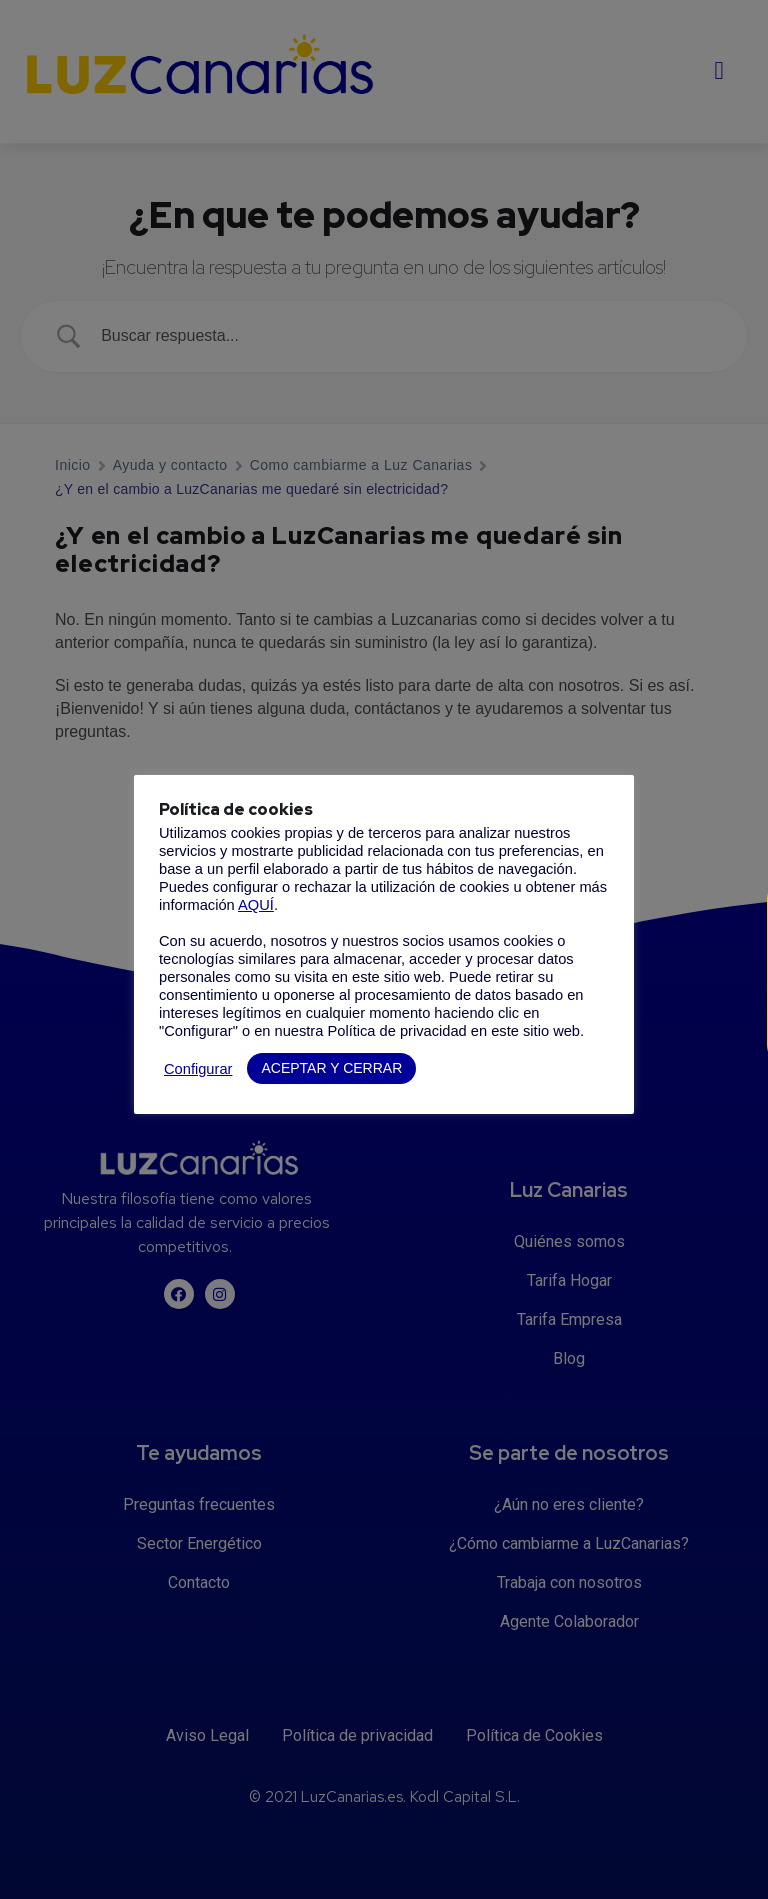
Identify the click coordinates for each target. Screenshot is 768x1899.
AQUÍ (256, 905)
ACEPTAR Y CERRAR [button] (331, 1068)
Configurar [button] (198, 1069)
